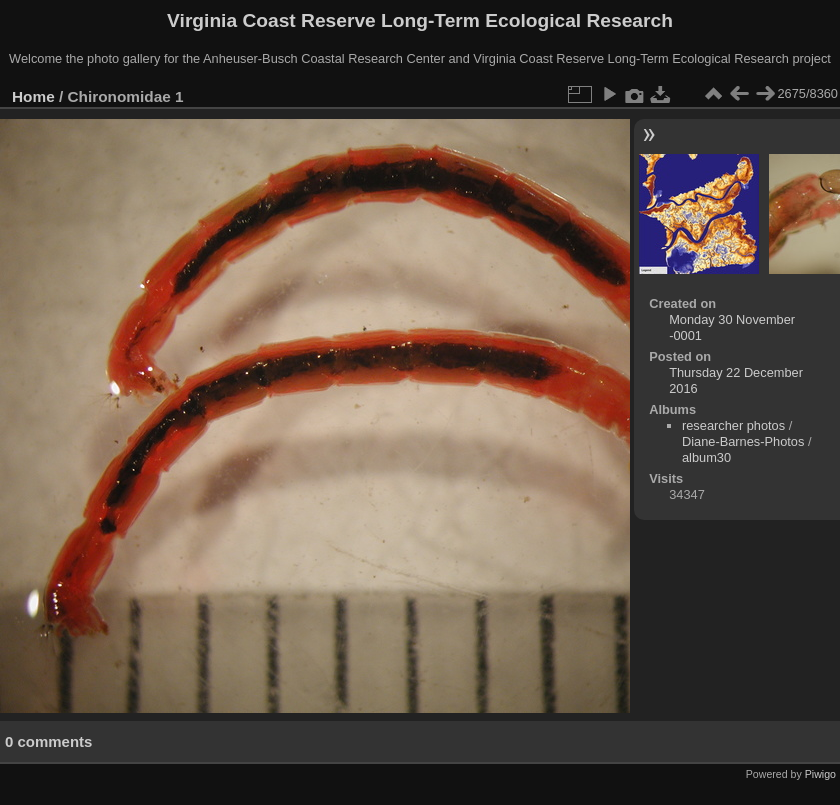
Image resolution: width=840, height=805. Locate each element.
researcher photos (733, 425)
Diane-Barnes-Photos (743, 441)
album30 (706, 457)
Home (33, 96)
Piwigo (820, 774)
